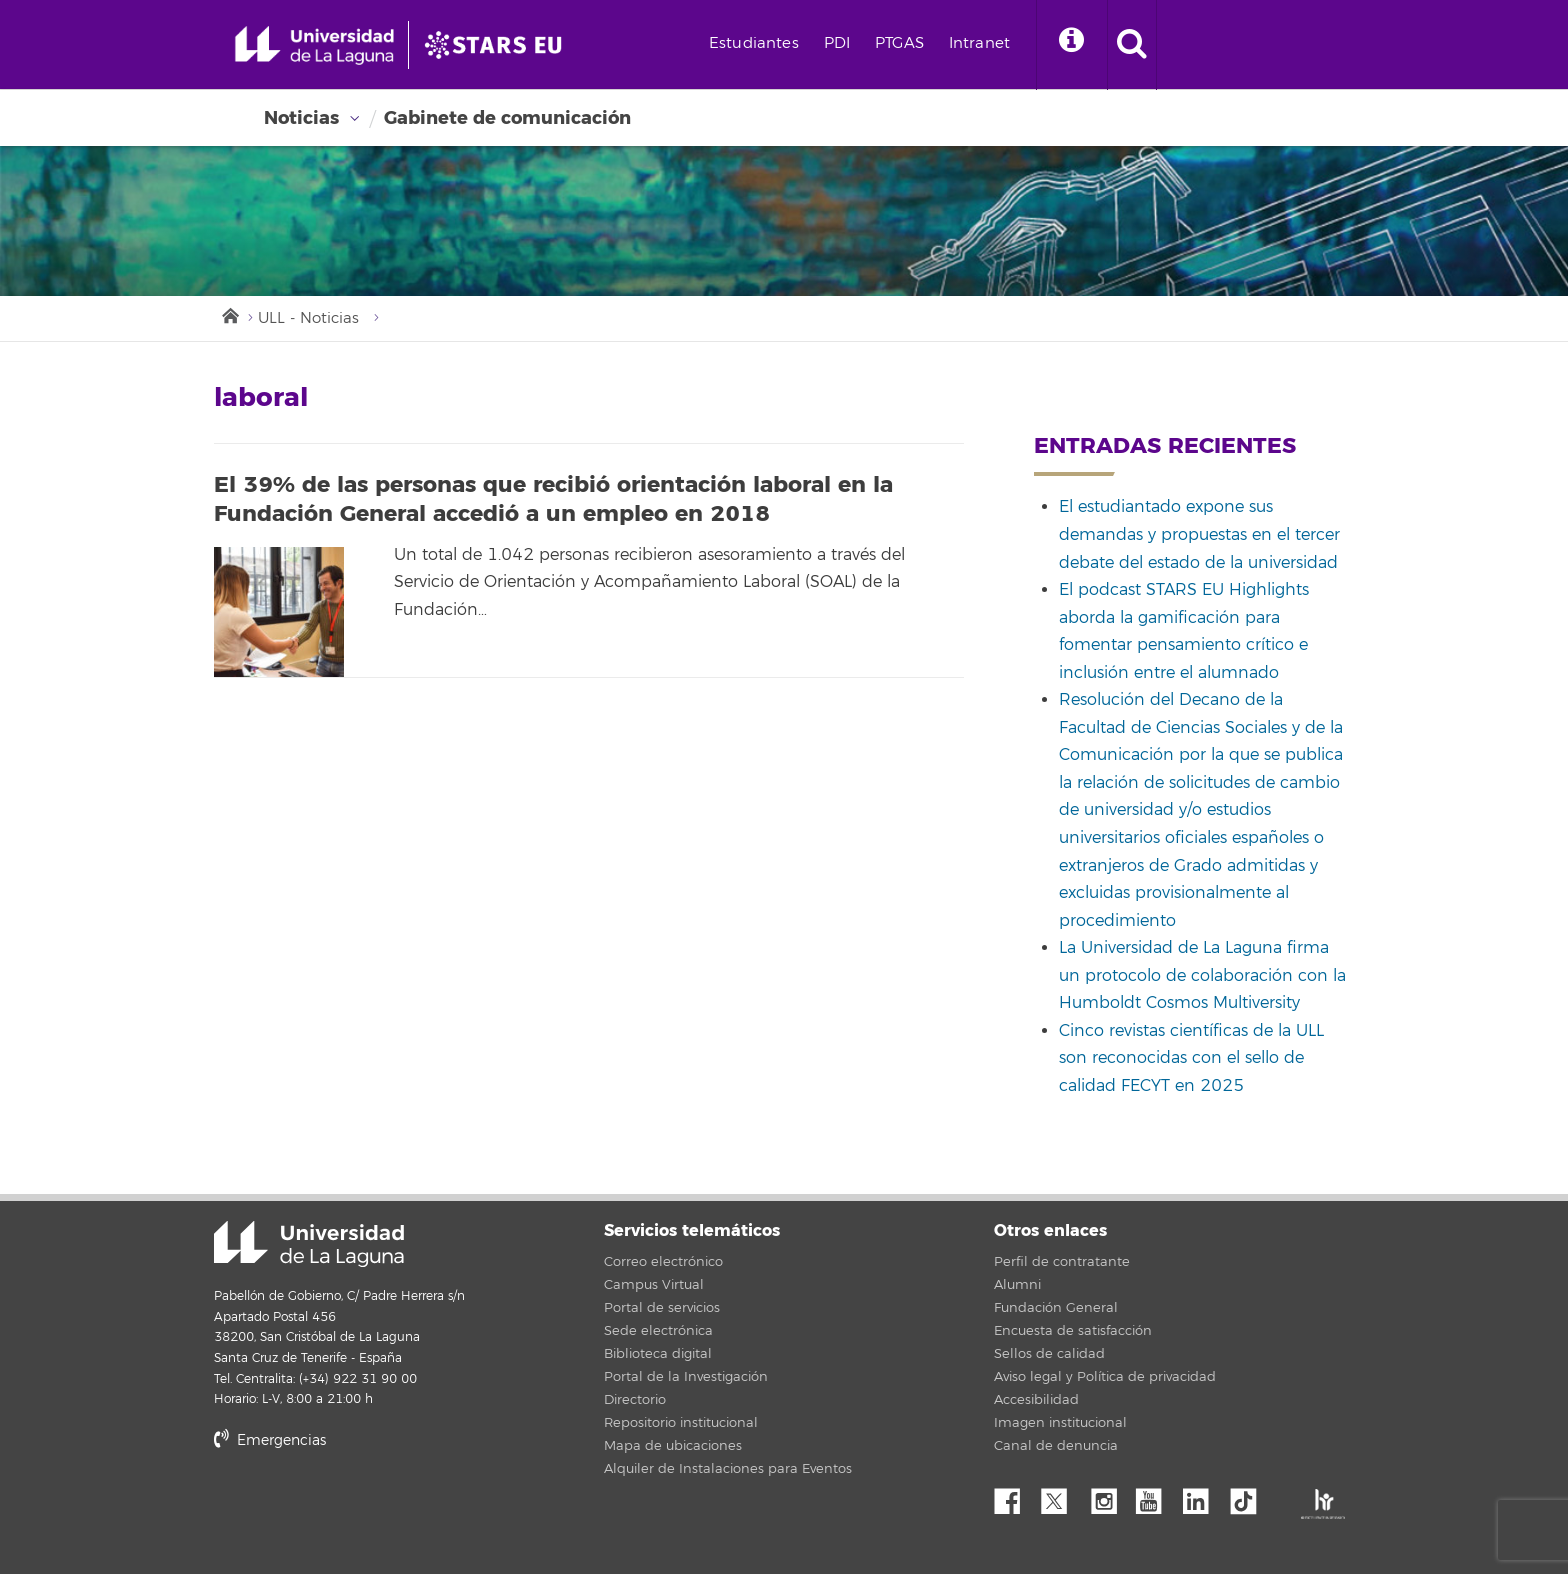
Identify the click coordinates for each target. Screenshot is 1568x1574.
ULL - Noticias (308, 318)
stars (364, 1508)
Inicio (229, 314)
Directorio (635, 1400)
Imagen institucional (1060, 1423)
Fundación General (1056, 1308)
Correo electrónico (663, 1262)
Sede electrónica (658, 1331)
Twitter (1062, 1496)
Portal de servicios (662, 1308)
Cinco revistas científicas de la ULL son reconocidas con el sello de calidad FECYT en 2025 (1191, 1058)
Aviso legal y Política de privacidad (1105, 1377)
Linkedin (1203, 1496)
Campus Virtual (654, 1285)
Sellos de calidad (1049, 1354)
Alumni (1017, 1285)
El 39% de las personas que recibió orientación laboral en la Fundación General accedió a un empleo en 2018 (553, 499)
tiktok (1250, 1496)
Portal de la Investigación (686, 1377)
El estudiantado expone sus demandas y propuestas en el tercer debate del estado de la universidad (1199, 534)
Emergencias (270, 1440)
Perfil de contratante (1062, 1262)
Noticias (301, 118)
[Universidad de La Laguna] (499, 45)
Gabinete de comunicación (507, 118)
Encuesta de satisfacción (1073, 1331)
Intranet (979, 43)
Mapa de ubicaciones (673, 1446)
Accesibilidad (1036, 1400)
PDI (837, 43)
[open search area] (1132, 45)
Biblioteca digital (658, 1354)
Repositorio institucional (681, 1423)
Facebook (1015, 1496)
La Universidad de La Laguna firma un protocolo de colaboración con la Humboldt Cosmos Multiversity (1202, 975)
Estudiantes (754, 43)
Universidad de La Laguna (309, 1244)
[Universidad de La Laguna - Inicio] (321, 45)
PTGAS (899, 43)
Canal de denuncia (1056, 1446)
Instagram (1109, 1496)
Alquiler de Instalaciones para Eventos (728, 1469)
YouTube (1156, 1496)
